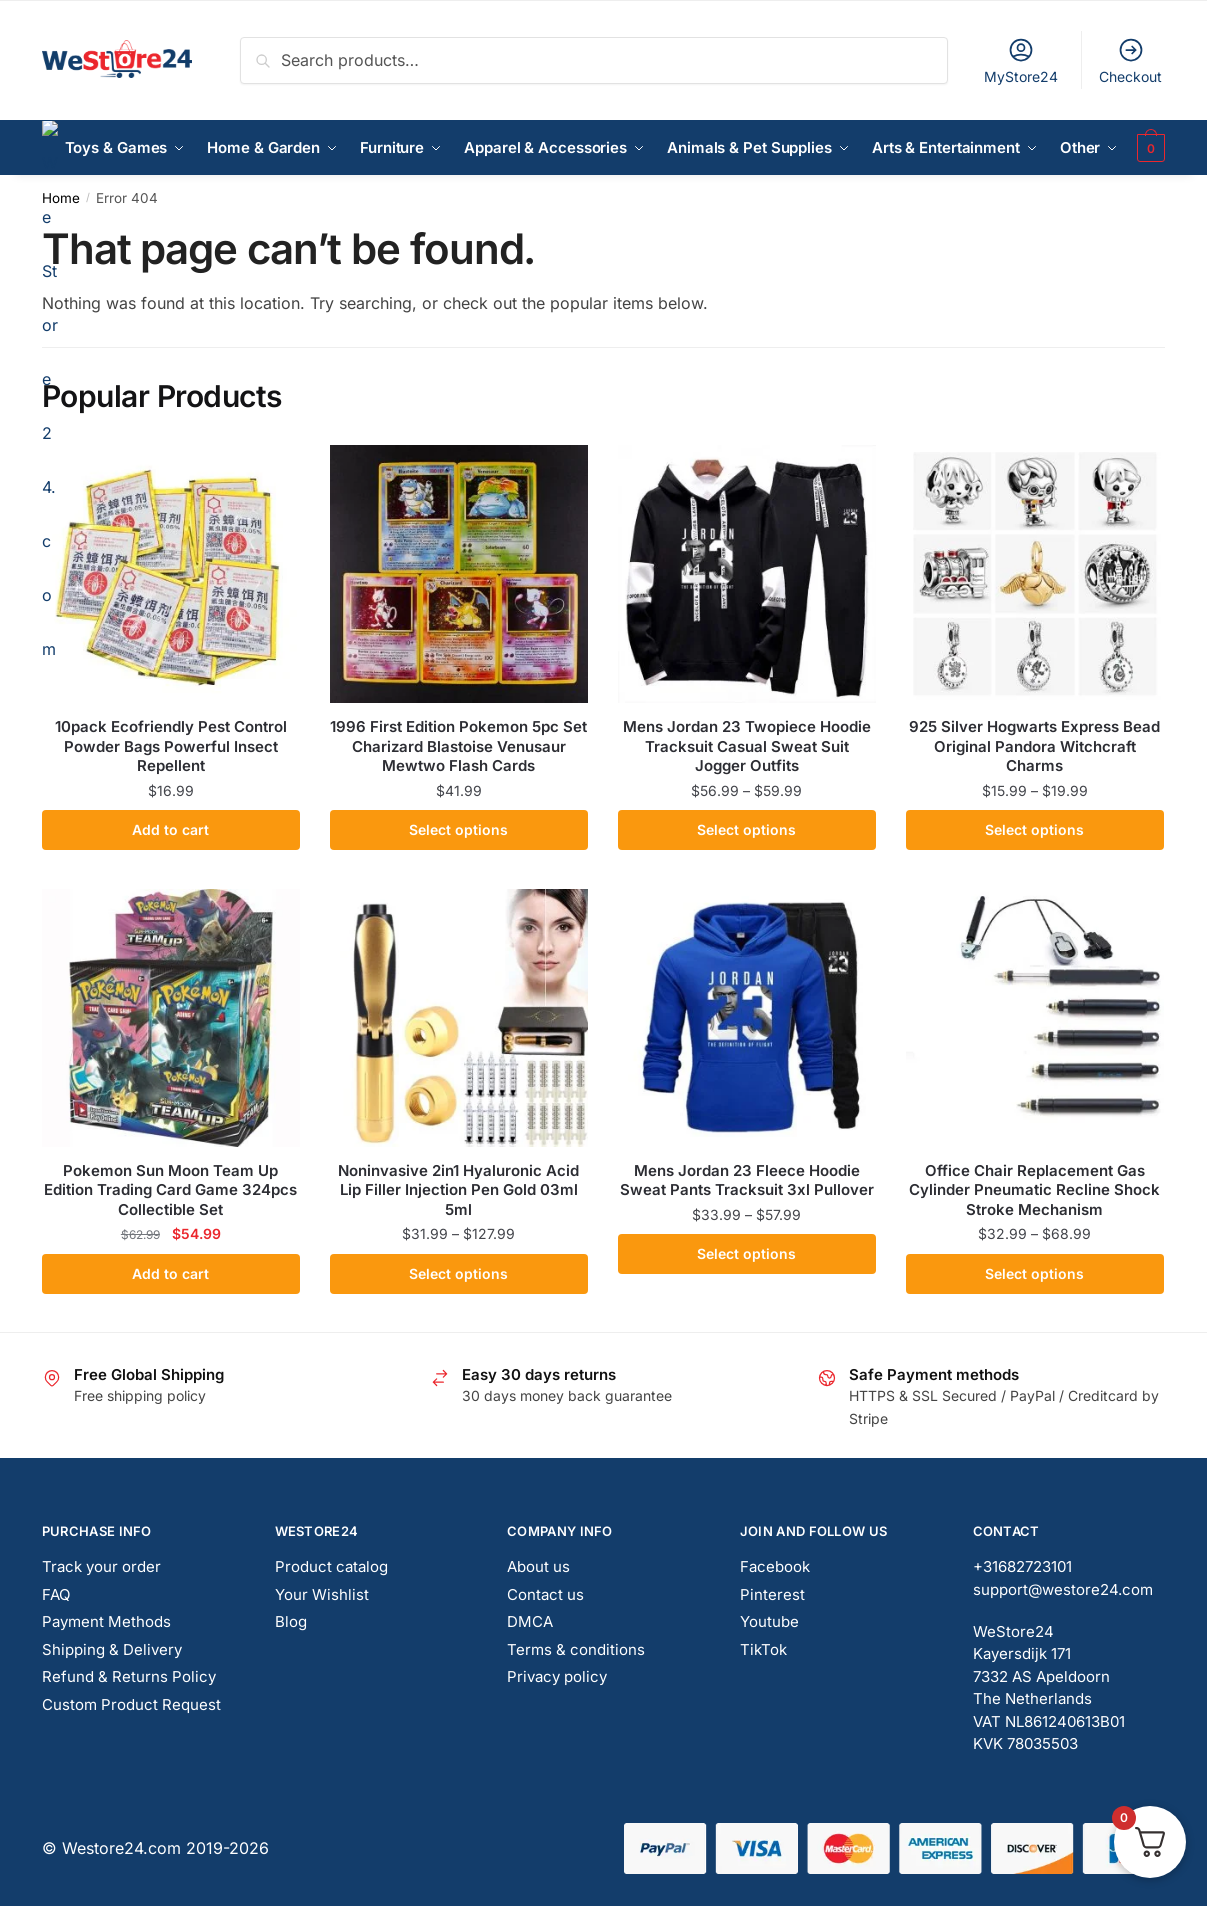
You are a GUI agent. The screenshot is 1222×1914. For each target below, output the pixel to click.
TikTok (763, 1649)
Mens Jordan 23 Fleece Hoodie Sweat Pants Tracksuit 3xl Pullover (747, 1180)
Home (61, 198)
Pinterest (772, 1594)
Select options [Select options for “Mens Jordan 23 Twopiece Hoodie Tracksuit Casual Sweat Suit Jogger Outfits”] (746, 829)
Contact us (545, 1594)
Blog (291, 1621)
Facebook (775, 1566)
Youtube (769, 1621)
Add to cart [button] (170, 829)
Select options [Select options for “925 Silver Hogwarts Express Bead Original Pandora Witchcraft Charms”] (1034, 829)
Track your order (101, 1566)
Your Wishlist (322, 1594)
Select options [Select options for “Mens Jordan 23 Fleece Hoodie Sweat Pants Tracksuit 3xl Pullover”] (746, 1253)
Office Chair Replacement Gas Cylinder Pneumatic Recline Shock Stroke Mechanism (1034, 1190)
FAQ (56, 1594)
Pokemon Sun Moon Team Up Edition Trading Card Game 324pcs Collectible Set (170, 1190)
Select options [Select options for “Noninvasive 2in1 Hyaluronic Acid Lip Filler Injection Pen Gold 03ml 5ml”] (458, 1273)
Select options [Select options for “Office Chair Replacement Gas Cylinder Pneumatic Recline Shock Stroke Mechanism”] (1034, 1273)
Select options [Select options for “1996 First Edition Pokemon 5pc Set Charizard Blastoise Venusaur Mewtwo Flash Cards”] (458, 829)
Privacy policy (557, 1676)
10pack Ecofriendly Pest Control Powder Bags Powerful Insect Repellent (171, 746)
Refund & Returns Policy (129, 1676)
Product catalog (331, 1566)
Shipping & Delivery (112, 1649)
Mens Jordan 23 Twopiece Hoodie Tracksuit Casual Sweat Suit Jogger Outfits (747, 746)
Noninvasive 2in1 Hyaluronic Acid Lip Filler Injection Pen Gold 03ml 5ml (458, 1190)
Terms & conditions (576, 1649)
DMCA (530, 1621)
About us (538, 1566)
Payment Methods (106, 1621)
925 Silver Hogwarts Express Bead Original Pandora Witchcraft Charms (1034, 746)
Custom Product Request (131, 1704)
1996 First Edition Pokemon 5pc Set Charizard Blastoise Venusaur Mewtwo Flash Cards (458, 746)
